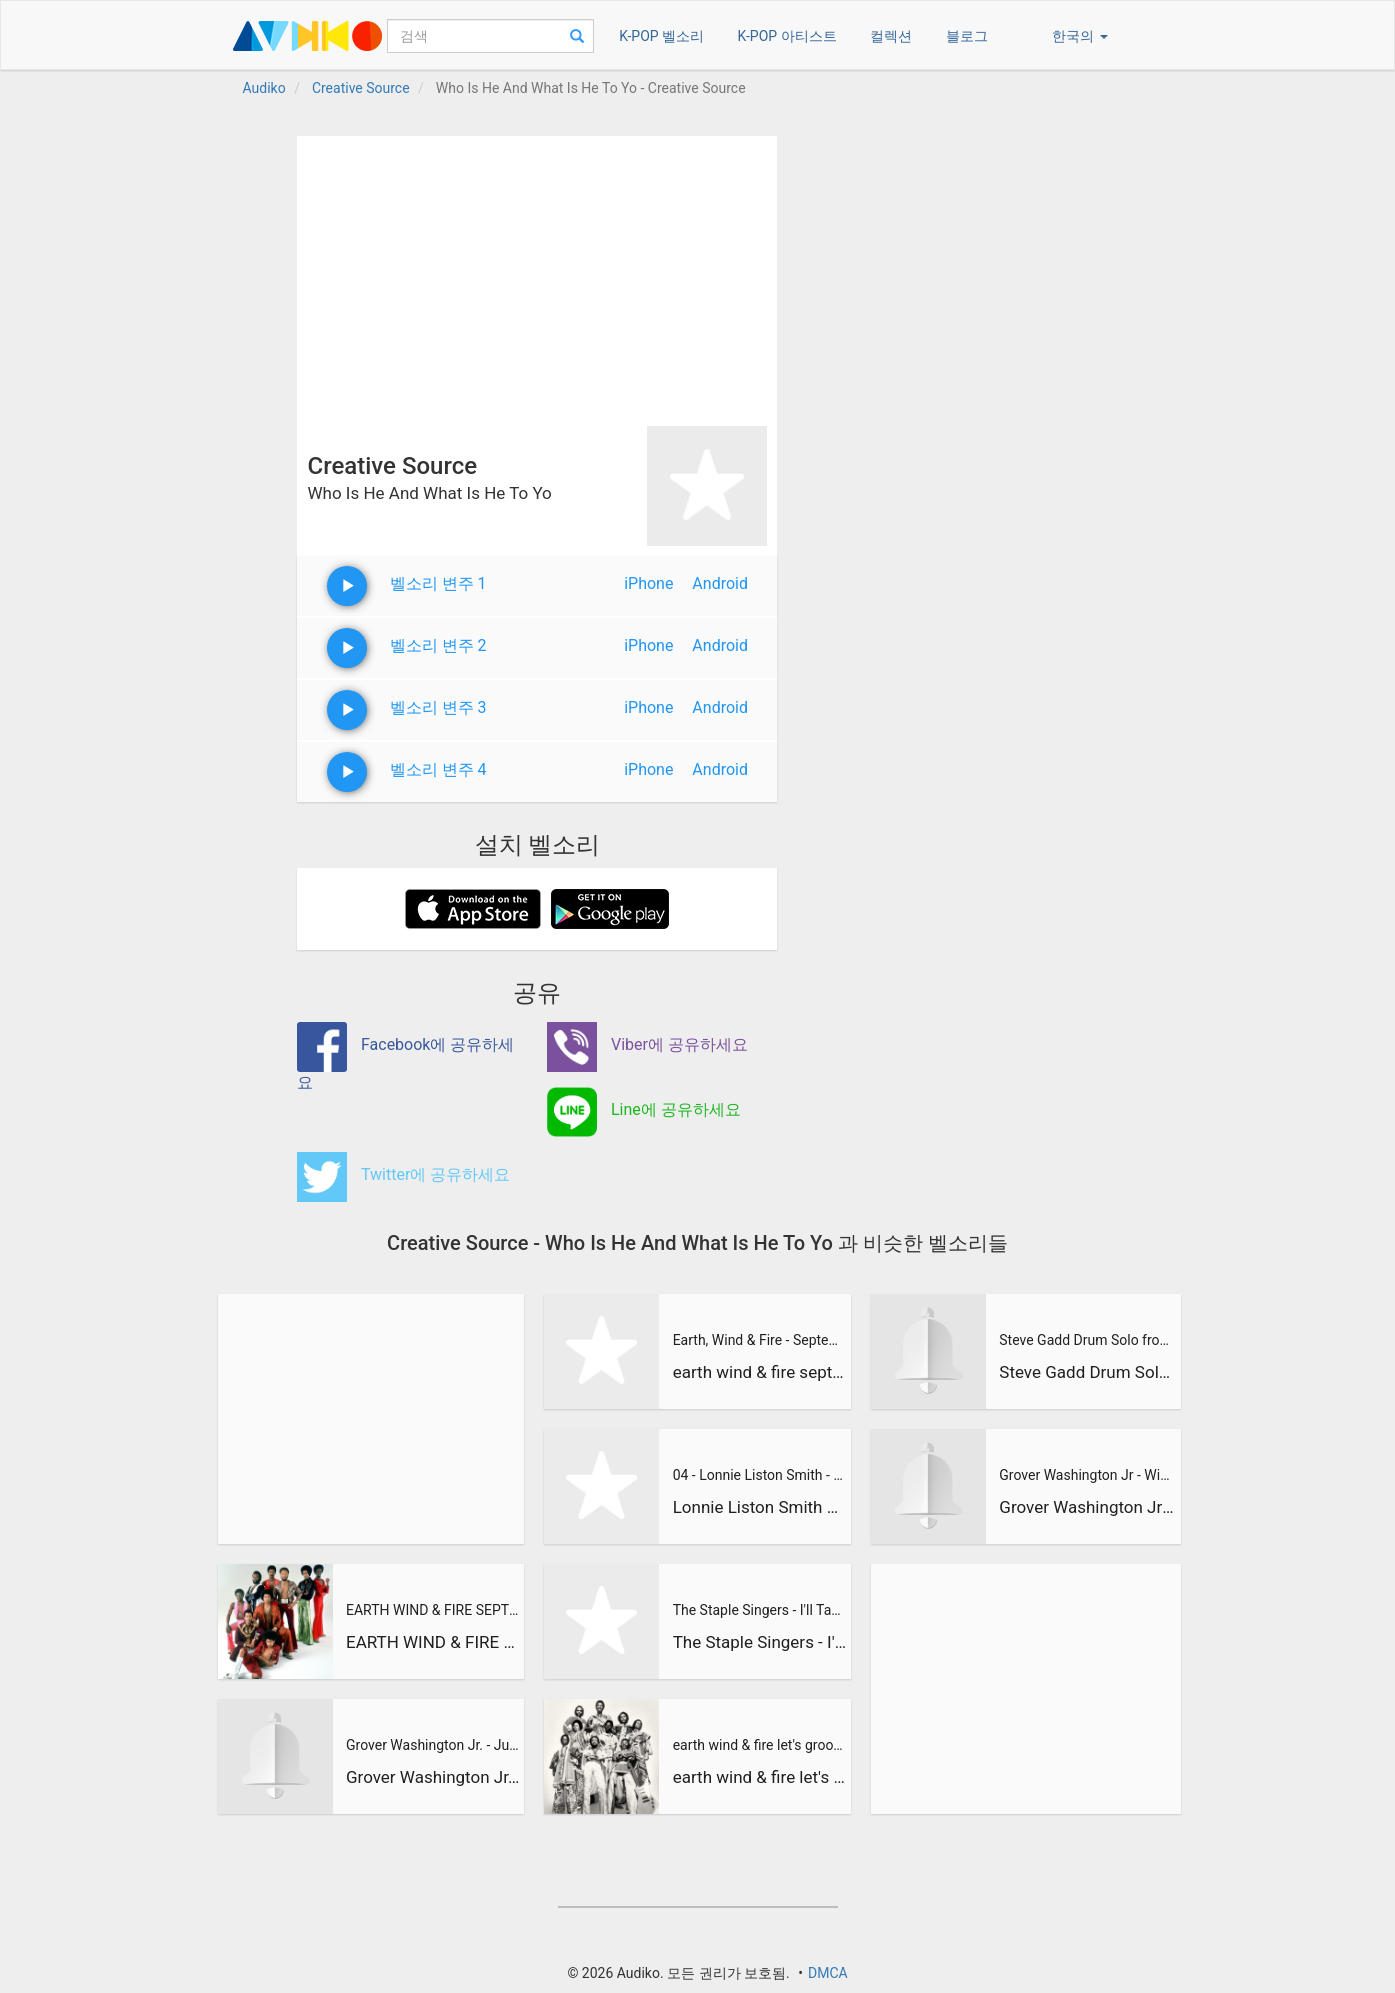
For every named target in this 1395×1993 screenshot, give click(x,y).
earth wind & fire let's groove (760, 1745)
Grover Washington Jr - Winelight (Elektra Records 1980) (1087, 1507)
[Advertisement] (537, 276)
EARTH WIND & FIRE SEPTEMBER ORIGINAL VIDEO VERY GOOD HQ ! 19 (433, 1610)
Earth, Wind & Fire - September (760, 1340)
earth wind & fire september (760, 1372)
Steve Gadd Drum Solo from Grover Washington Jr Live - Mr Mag (1087, 1340)
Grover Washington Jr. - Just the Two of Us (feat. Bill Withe (433, 1745)
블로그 (967, 36)
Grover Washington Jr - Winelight (1087, 1475)
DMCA (828, 1973)
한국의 (1079, 36)
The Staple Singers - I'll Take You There (760, 1610)
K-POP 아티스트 (787, 36)
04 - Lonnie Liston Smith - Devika (760, 1475)
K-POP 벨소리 (661, 36)
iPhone (648, 583)
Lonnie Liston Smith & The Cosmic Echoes (760, 1507)
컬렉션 (891, 36)
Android (720, 583)
